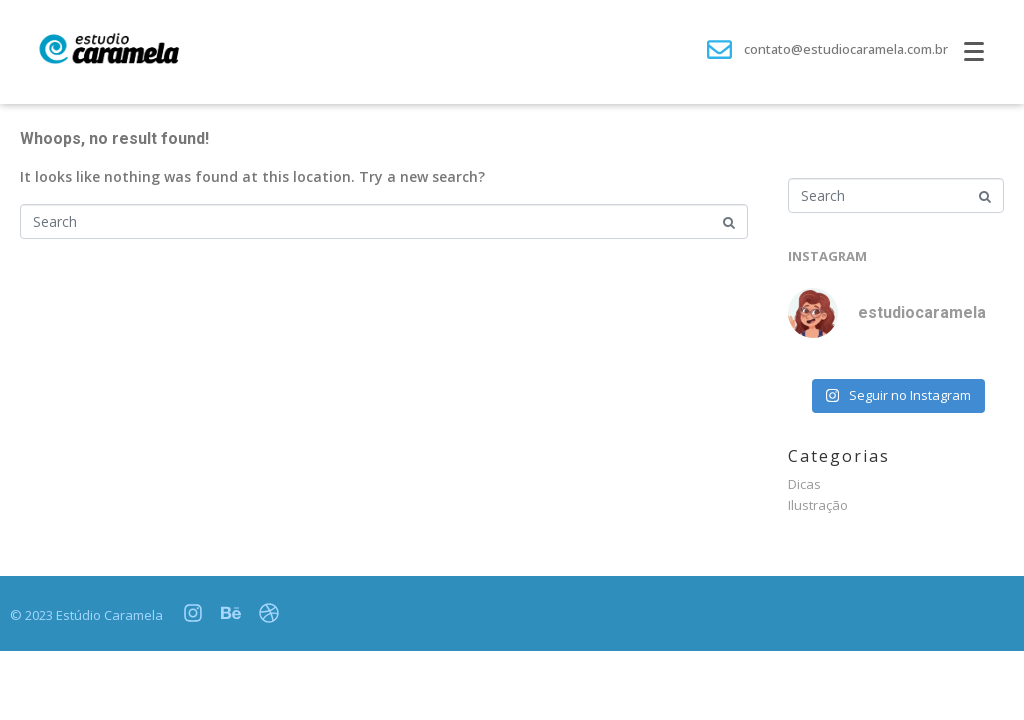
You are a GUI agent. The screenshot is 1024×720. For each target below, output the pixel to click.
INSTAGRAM (827, 256)
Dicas (804, 484)
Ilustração (818, 505)
